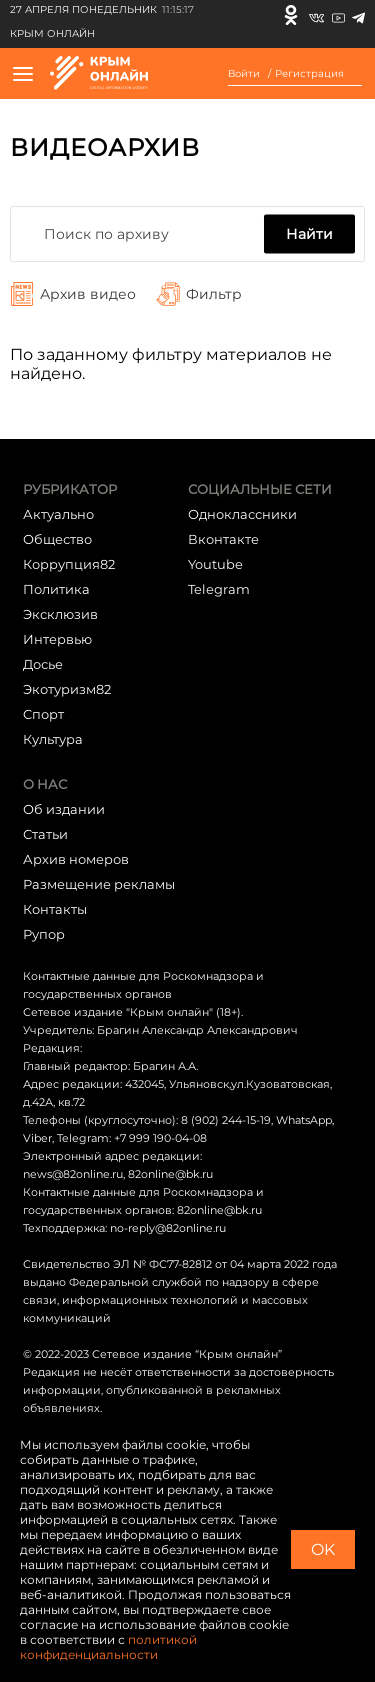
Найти (309, 234)
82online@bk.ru (170, 1174)
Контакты (55, 909)
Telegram (219, 589)
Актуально (58, 514)
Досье (43, 664)
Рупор (44, 934)
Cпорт (43, 714)
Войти (244, 74)
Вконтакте (223, 539)
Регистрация (309, 74)
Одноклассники (242, 514)
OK (323, 1549)
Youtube (215, 564)
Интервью (57, 639)
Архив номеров (76, 859)
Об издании (64, 809)
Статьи (45, 834)
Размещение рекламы (99, 884)
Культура (53, 739)
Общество (57, 539)
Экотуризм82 (67, 689)
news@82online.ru (73, 1174)
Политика (56, 589)
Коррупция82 (69, 564)
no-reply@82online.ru (168, 1228)
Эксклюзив (60, 614)
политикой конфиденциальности (108, 1647)
